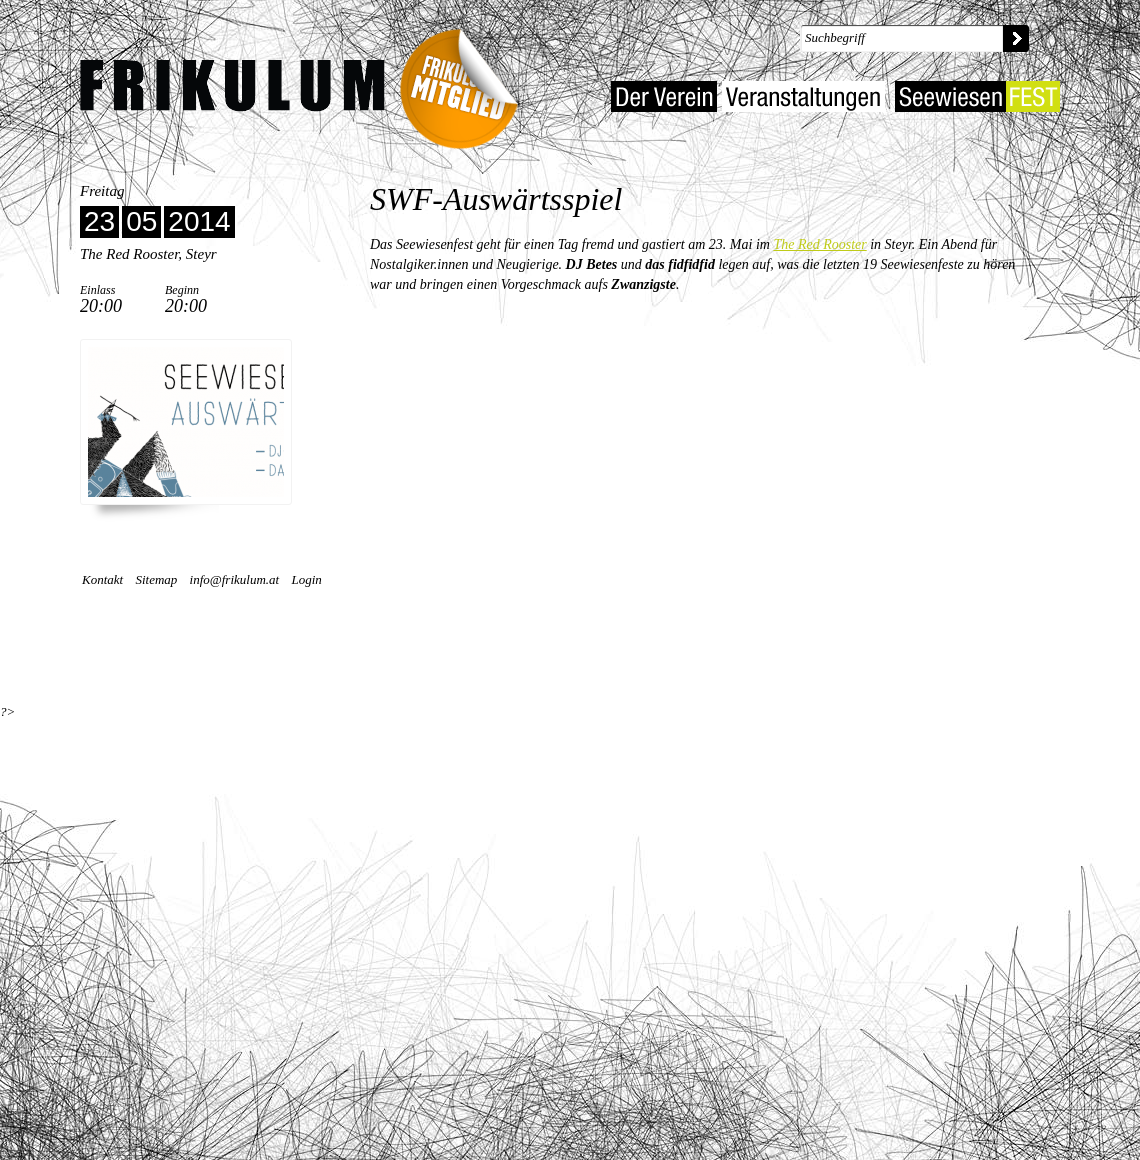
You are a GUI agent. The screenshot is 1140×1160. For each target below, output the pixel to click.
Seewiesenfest (977, 96)
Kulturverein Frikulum (232, 86)
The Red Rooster (819, 244)
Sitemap (156, 579)
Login (306, 579)
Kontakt (102, 579)
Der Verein (664, 96)
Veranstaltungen (803, 96)
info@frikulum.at (235, 579)
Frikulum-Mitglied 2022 (466, 82)
